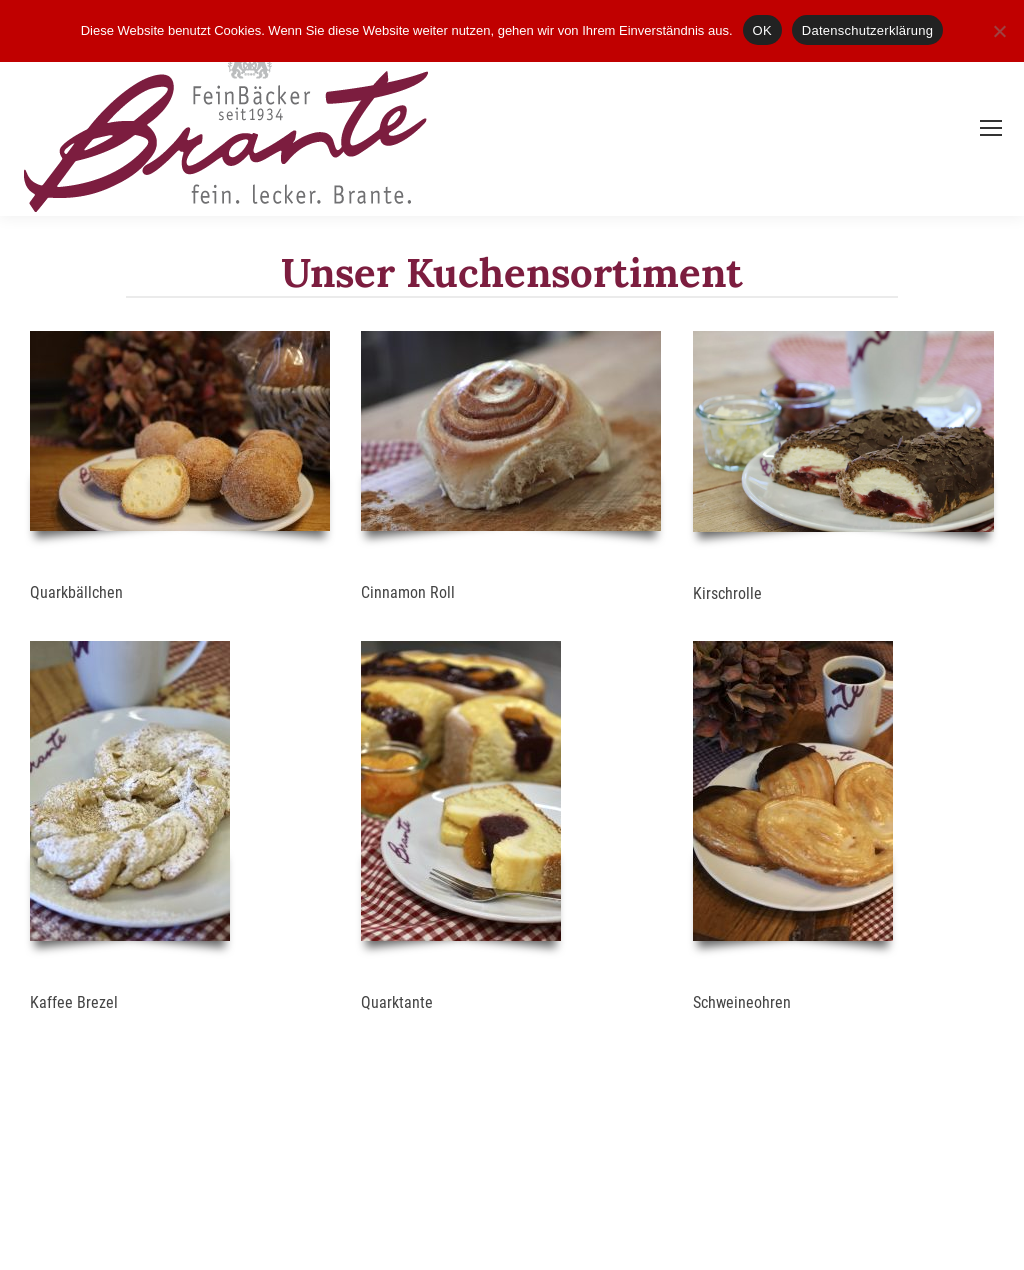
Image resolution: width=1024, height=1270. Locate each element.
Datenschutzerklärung (867, 30)
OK (762, 30)
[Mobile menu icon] (991, 128)
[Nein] (999, 31)
